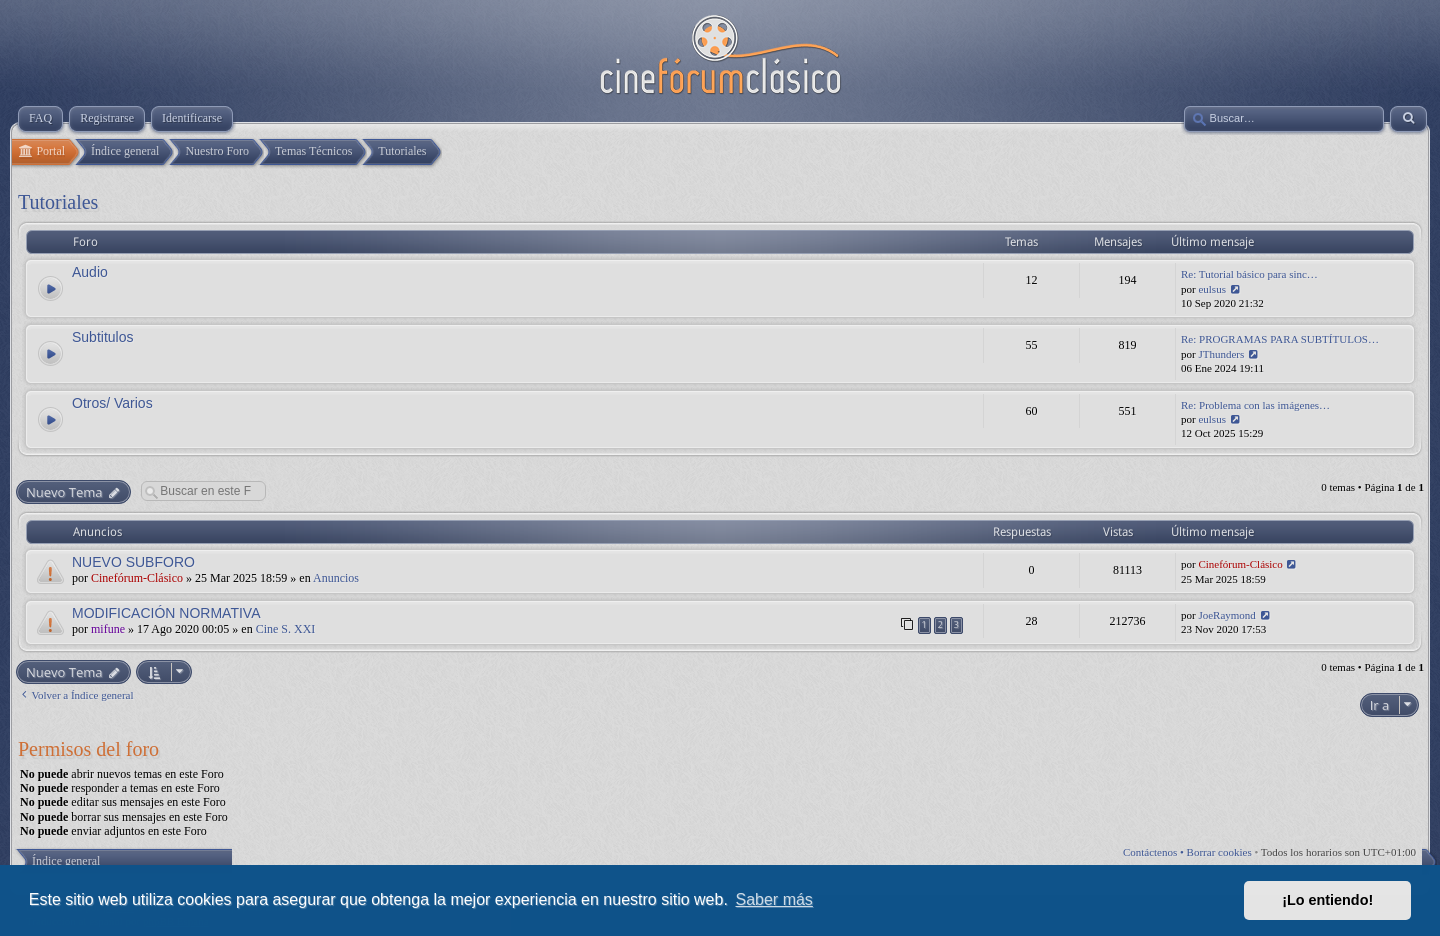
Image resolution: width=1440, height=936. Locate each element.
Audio (90, 272)
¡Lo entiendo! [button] (1327, 900)
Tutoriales (58, 202)
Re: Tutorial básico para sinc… (1249, 274)
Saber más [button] (774, 899)
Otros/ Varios (112, 403)
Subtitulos (102, 337)
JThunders (1221, 354)
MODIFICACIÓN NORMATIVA (166, 613)
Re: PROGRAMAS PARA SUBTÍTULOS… (1280, 339)
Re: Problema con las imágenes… (1255, 405)
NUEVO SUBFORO (133, 562)
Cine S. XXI (286, 629)
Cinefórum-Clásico (137, 578)
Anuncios (336, 578)
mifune (108, 629)
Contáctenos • (1155, 852)
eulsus (1212, 289)
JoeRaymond (1226, 615)
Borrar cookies (1219, 852)
